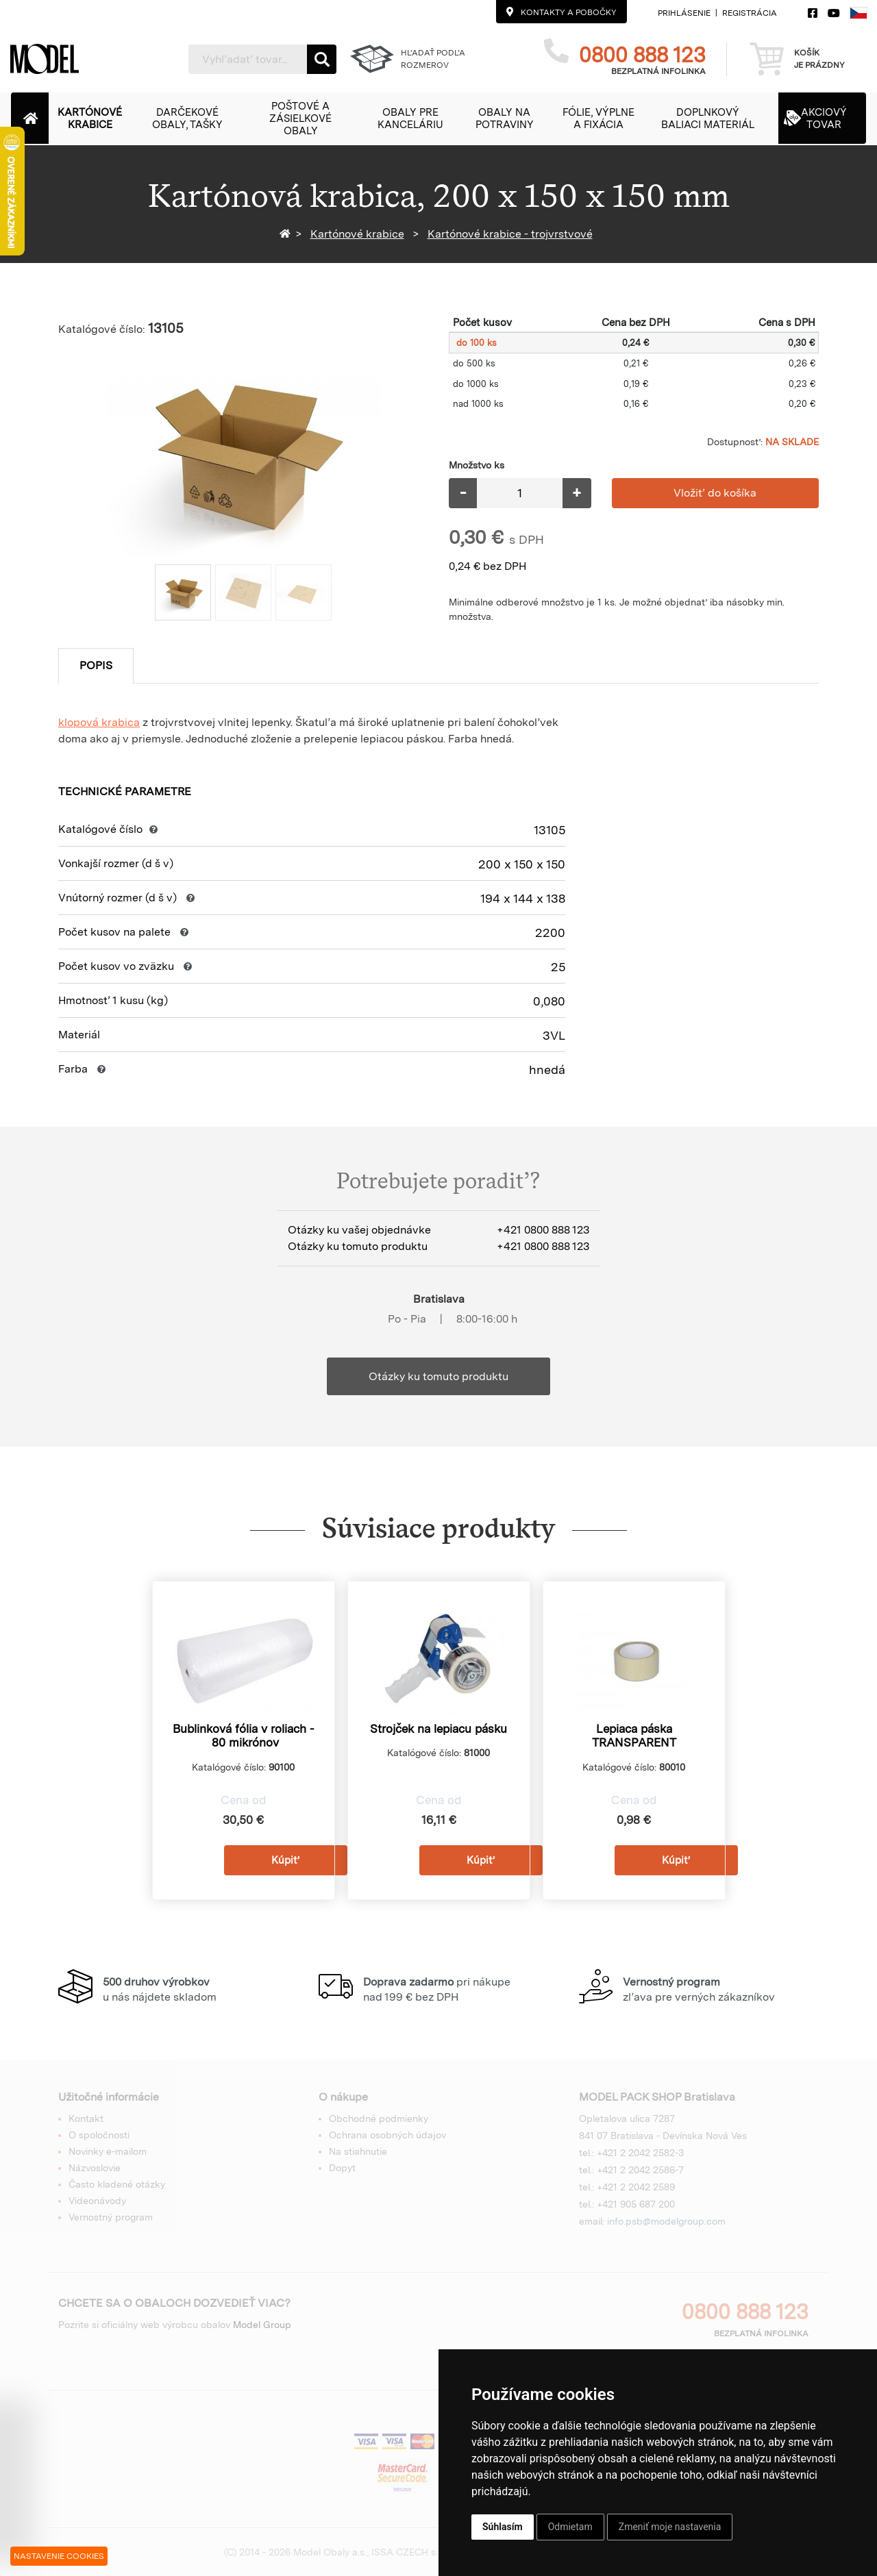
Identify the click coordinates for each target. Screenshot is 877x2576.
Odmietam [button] (570, 2526)
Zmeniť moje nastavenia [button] (670, 2526)
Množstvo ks (476, 465)
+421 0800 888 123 (543, 1229)
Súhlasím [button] (502, 2526)
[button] (97, 118)
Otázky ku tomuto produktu (438, 1376)
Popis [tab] (95, 665)
